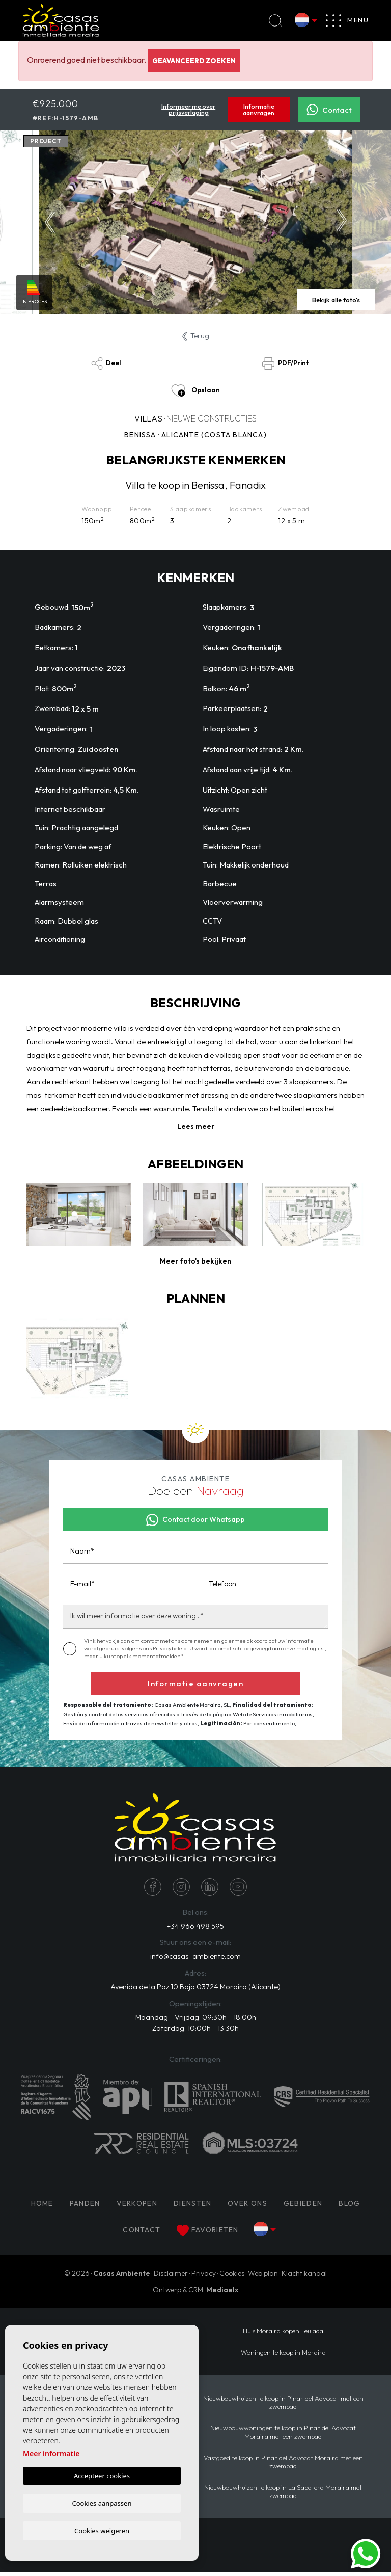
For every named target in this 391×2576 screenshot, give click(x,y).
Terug (195, 335)
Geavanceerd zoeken (194, 61)
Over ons (247, 2207)
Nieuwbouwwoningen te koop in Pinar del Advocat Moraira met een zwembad (283, 2435)
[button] (195, 1261)
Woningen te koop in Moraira (283, 2356)
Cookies (231, 2276)
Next (341, 222)
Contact (329, 109)
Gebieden (303, 2207)
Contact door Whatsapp (195, 1520)
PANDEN (85, 2207)
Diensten (192, 2207)
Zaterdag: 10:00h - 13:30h (195, 2031)
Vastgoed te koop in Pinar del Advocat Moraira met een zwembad (283, 2465)
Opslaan (195, 390)
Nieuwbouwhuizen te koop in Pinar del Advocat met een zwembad (283, 2406)
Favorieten (207, 2234)
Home (42, 2207)
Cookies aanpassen (102, 2502)
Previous (50, 222)
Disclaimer (171, 2276)
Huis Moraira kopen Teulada (283, 2334)
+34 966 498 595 (195, 1927)
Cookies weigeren (101, 2530)
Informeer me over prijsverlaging (188, 109)
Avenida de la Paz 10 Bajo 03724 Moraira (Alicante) (195, 1989)
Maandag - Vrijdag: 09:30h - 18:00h (195, 2020)
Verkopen (137, 2207)
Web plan (263, 2276)
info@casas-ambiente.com (195, 1958)
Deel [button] (106, 363)
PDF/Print (285, 363)
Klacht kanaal (304, 2276)
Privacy (203, 2276)
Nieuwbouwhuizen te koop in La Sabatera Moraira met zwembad (283, 2495)
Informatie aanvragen (258, 109)
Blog (349, 2207)
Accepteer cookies (102, 2475)
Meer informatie (51, 2453)
